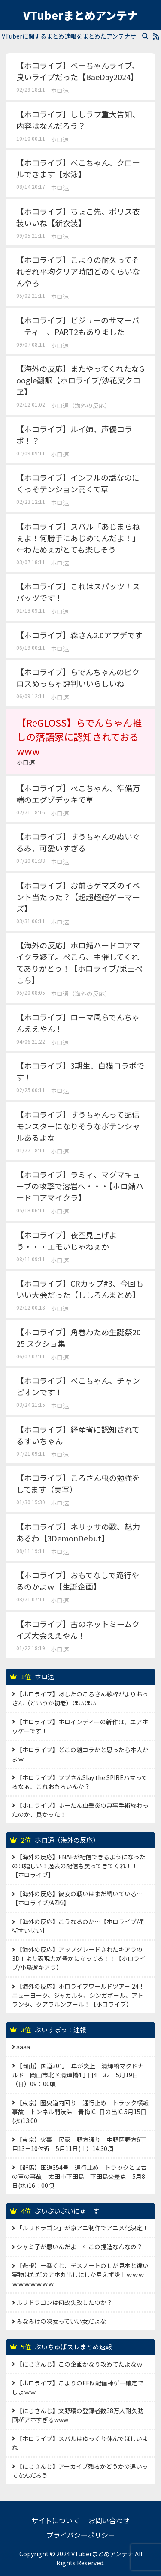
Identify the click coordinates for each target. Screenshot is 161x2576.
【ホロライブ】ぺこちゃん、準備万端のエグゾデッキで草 (78, 793)
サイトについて (55, 2520)
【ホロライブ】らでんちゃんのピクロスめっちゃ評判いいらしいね (78, 677)
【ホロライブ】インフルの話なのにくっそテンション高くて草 (78, 483)
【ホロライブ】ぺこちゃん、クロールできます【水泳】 (78, 168)
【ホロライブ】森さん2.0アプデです (79, 634)
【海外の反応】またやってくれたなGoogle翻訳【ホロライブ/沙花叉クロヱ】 (80, 380)
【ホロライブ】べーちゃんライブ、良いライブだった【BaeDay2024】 (78, 71)
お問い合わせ (109, 2520)
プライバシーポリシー (80, 2535)
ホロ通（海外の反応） (81, 405)
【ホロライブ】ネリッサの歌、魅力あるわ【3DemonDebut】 (78, 1532)
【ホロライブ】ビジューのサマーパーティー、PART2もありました (78, 325)
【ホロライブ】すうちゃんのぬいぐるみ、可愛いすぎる (78, 842)
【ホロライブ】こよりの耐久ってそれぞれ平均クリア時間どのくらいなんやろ (78, 271)
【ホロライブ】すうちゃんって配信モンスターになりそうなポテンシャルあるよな (78, 1126)
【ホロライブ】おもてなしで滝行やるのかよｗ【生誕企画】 (77, 1580)
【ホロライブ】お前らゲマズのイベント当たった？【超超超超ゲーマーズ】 (78, 897)
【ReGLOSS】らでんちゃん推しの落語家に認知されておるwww (80, 741)
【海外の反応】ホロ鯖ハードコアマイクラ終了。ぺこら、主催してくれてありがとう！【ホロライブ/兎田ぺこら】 (79, 962)
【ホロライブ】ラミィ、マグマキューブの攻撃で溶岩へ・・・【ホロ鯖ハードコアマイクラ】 (79, 1186)
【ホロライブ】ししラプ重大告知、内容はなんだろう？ (78, 119)
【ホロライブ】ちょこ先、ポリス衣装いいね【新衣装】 (78, 217)
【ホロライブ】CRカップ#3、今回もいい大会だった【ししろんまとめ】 (79, 1289)
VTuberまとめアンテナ (80, 15)
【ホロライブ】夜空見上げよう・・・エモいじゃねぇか (66, 1240)
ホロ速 (60, 90)
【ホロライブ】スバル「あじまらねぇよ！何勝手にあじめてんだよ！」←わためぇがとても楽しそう (78, 538)
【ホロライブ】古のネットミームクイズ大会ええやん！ (78, 1629)
